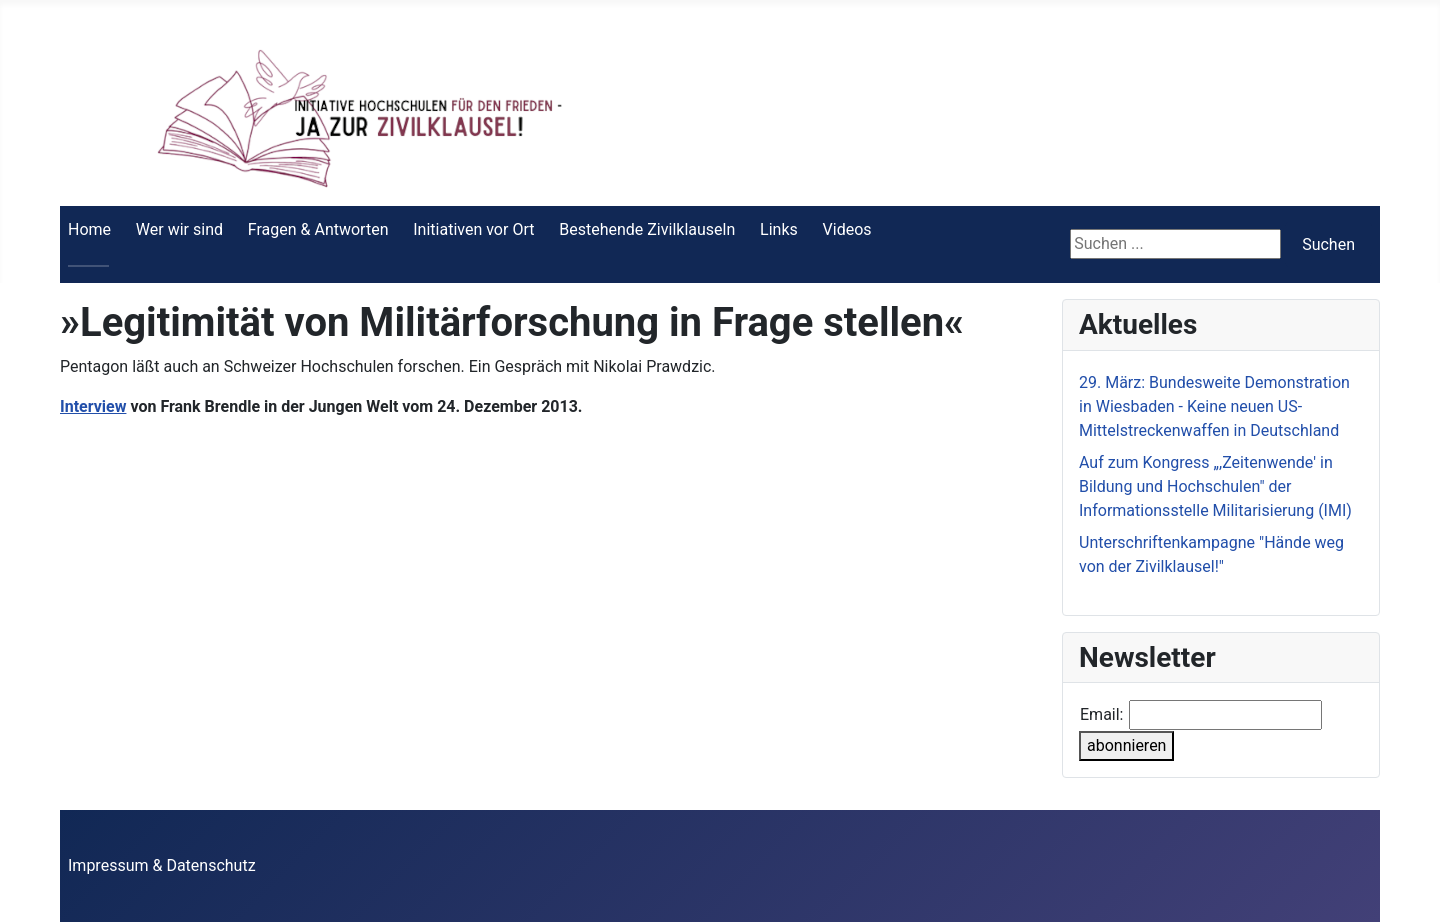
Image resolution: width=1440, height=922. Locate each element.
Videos (847, 229)
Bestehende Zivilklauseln (647, 229)
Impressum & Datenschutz (162, 865)
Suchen (1328, 244)
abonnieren (1126, 745)
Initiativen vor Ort (473, 229)
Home (89, 229)
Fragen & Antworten (318, 229)
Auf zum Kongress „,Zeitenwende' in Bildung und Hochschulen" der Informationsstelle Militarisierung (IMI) (1215, 486)
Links (779, 229)
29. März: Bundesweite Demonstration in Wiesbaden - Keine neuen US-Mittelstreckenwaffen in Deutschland (1214, 406)
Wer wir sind (179, 229)
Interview (93, 406)
